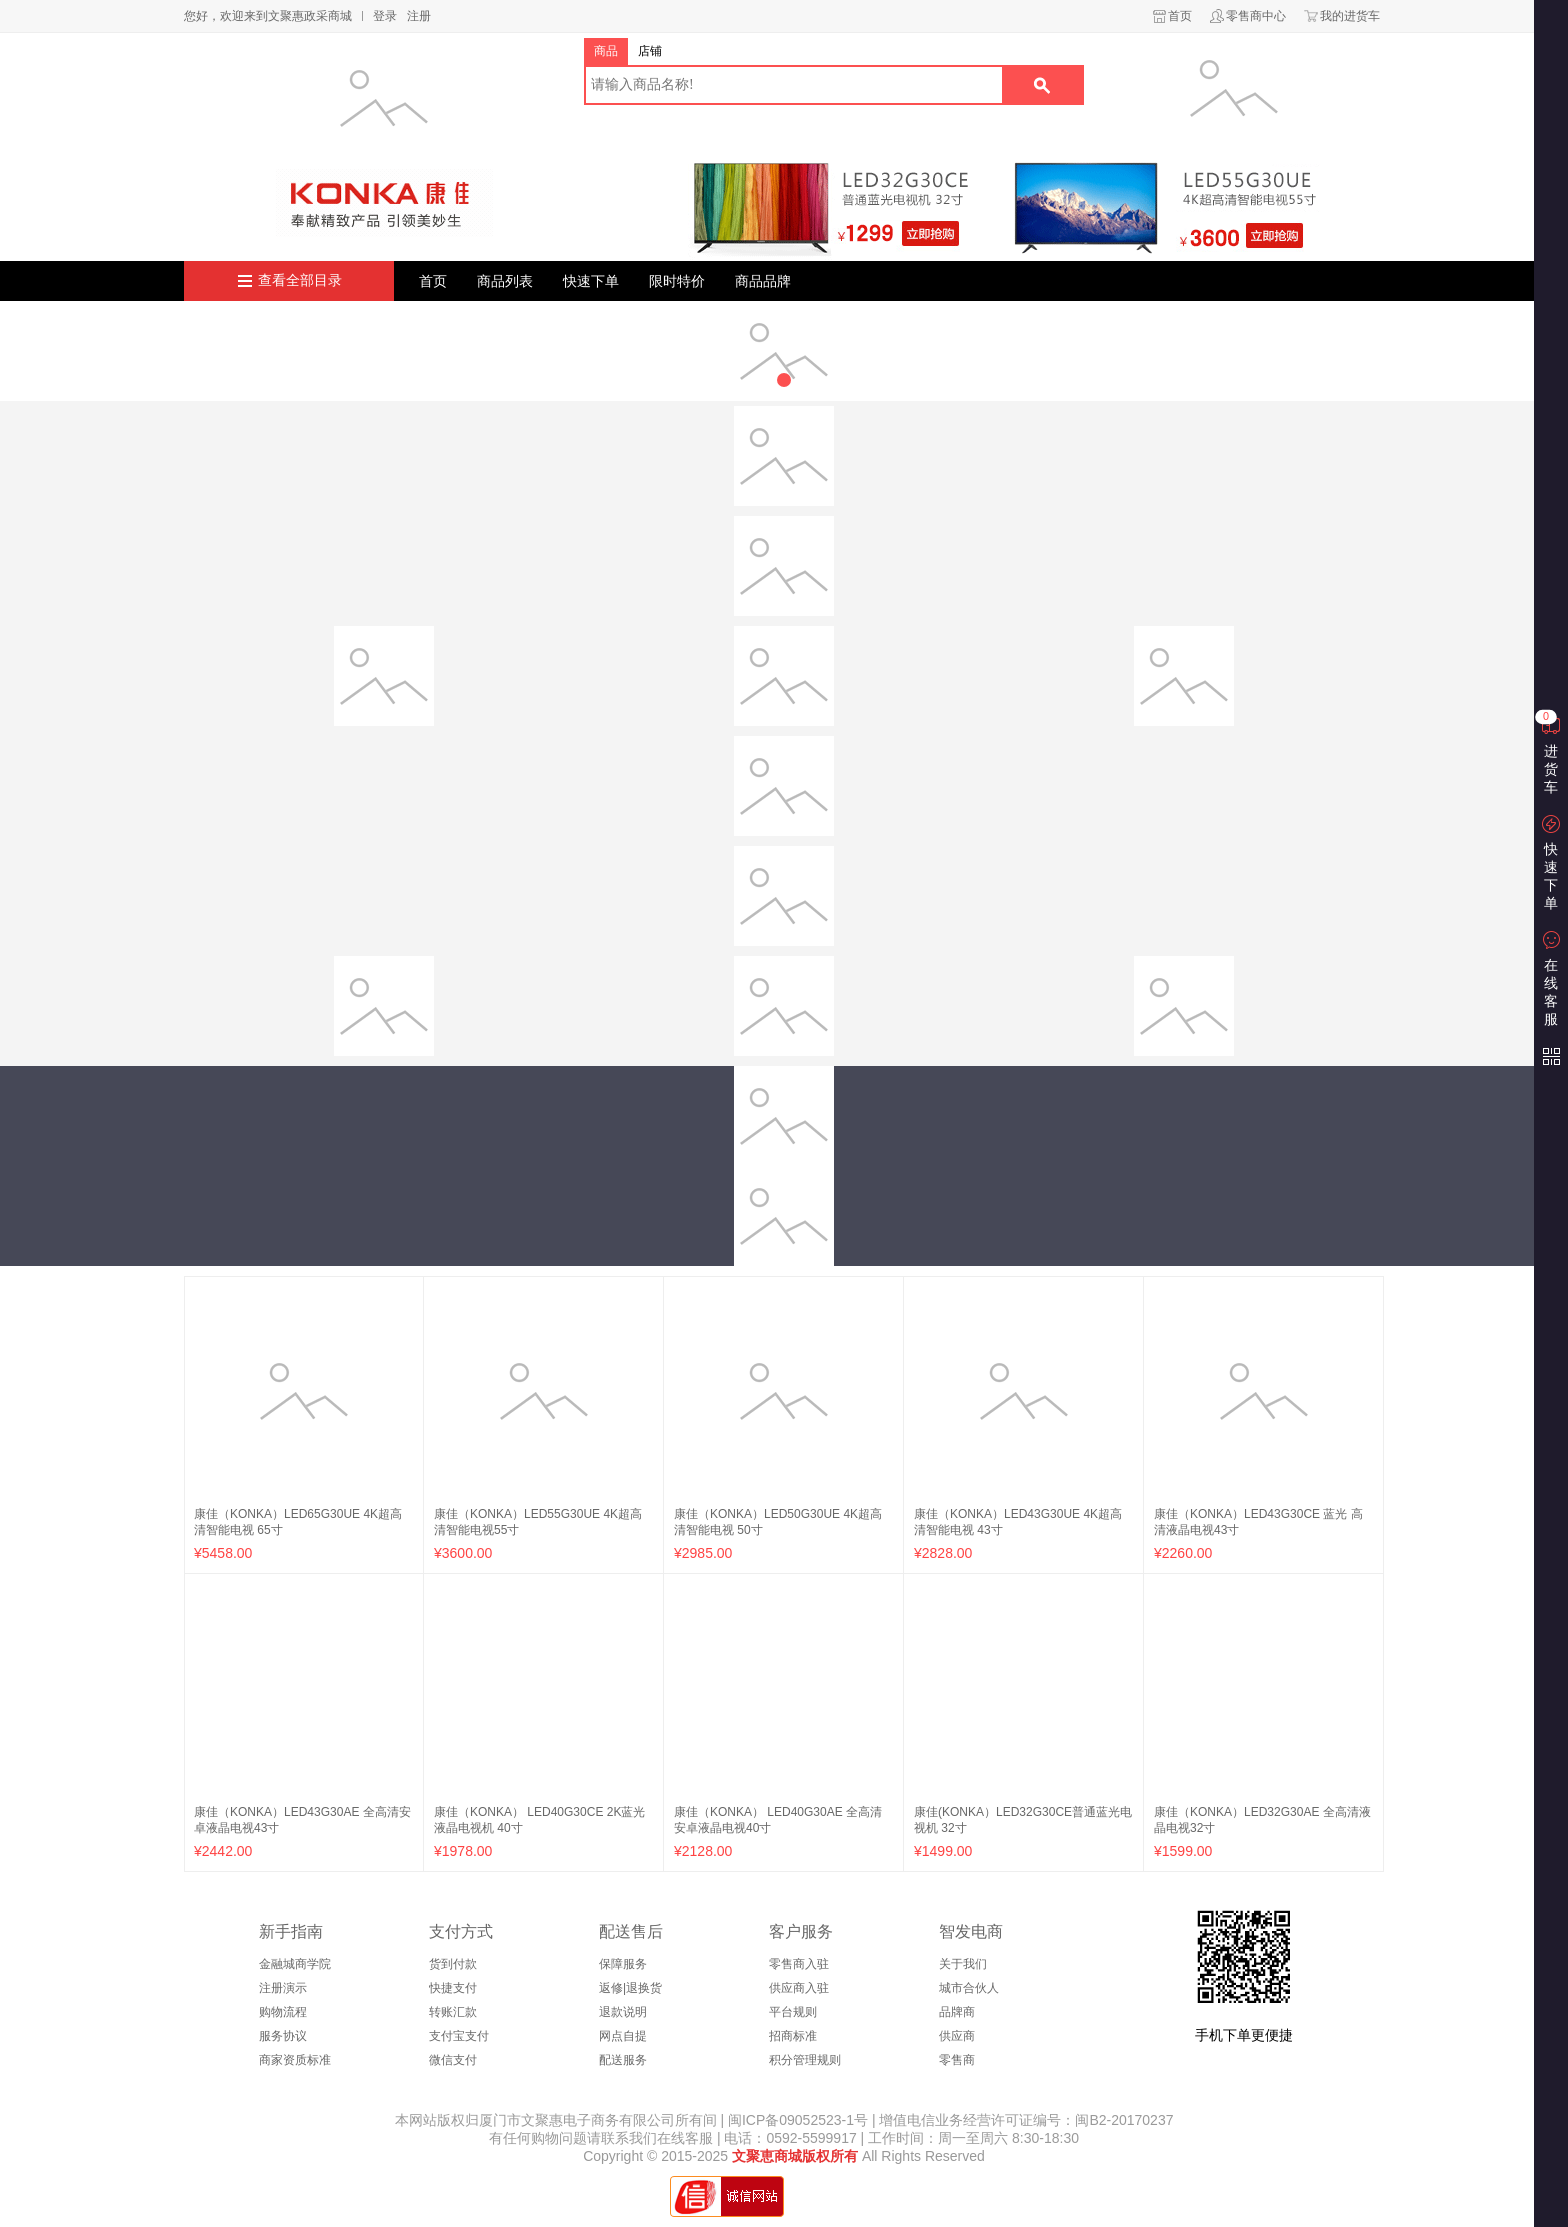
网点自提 (623, 2036)
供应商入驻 (799, 1988)
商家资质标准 (295, 2060)
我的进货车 (1350, 16)
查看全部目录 (300, 280)
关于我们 (963, 1964)
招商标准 (793, 2036)
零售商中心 (1256, 16)
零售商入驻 (799, 1964)
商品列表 (505, 281)
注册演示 (283, 1988)
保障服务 (623, 1964)
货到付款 (453, 1964)
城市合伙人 (969, 1988)
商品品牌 (763, 281)
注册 (419, 16)
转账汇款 (453, 2012)
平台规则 (793, 2012)
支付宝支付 (459, 2036)
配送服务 (623, 2060)
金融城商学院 (295, 1964)
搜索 (1042, 85)
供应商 (957, 2036)
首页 (1180, 16)
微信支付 (453, 2060)
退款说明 (623, 2012)
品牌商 (957, 2012)
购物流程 (283, 2012)
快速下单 (591, 281)
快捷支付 (453, 1988)
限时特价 (677, 281)
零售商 (957, 2060)
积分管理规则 (805, 2060)
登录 (385, 16)
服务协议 (283, 2036)
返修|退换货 (630, 1988)
